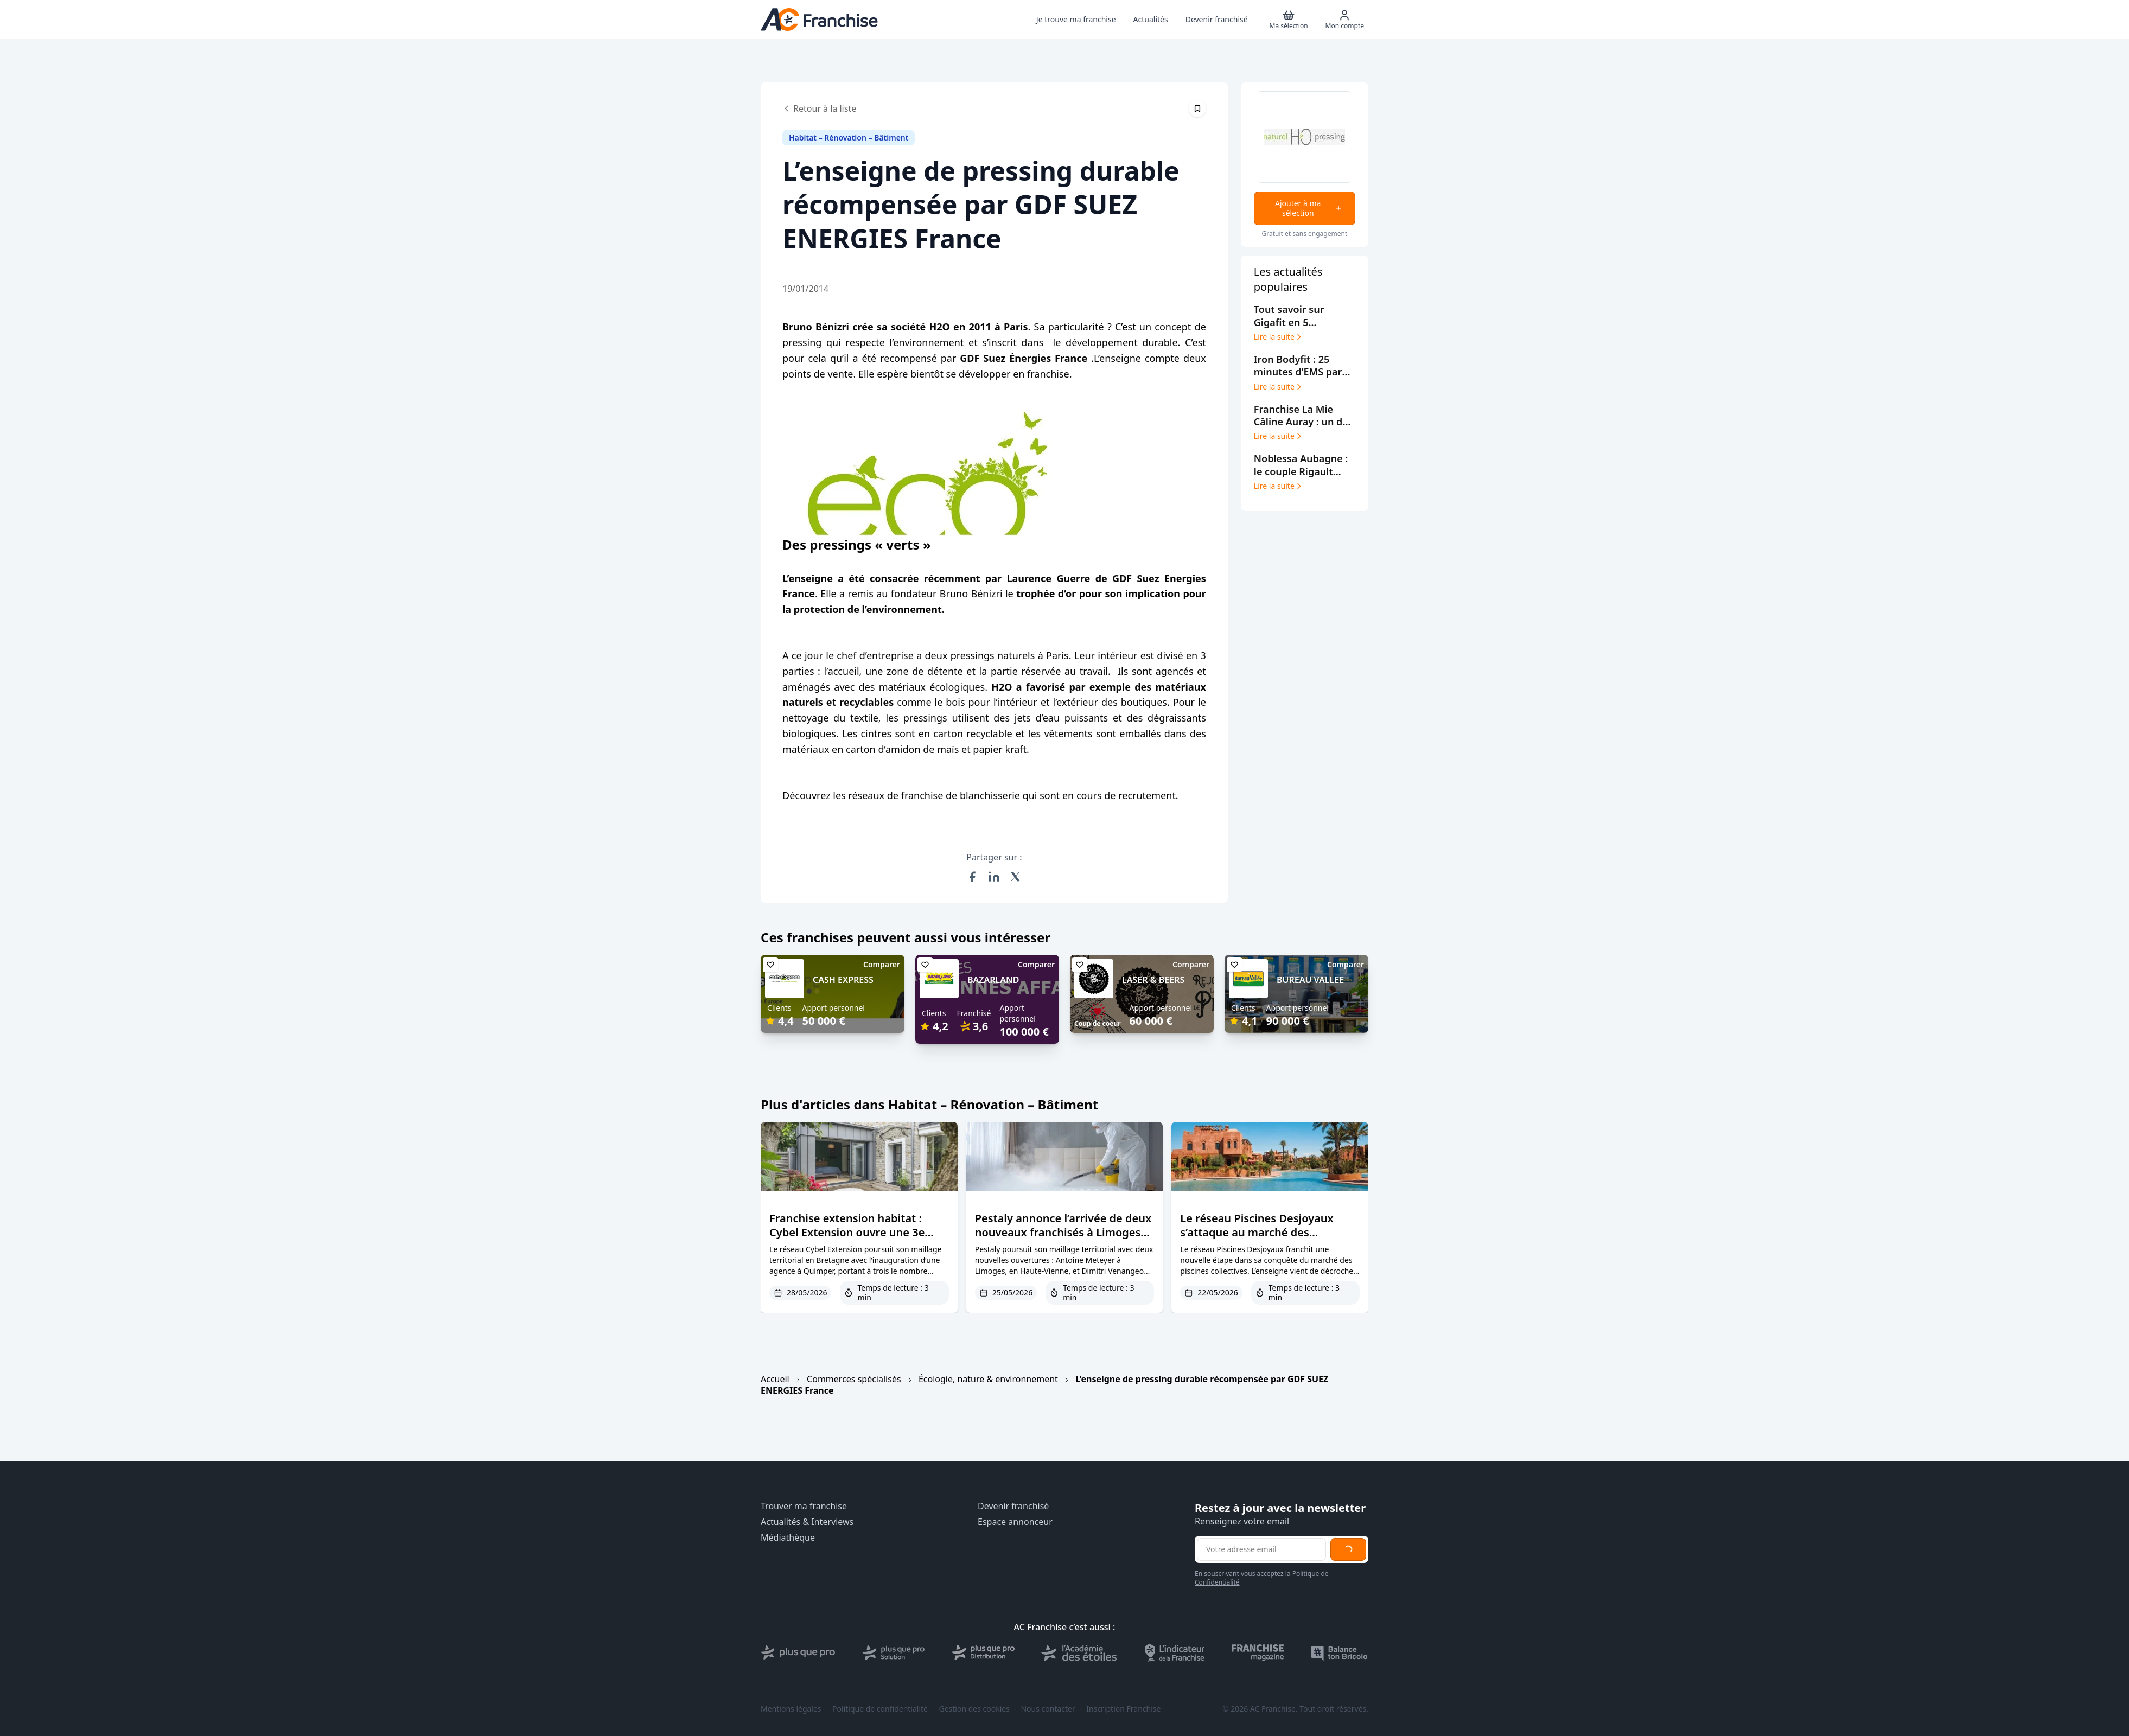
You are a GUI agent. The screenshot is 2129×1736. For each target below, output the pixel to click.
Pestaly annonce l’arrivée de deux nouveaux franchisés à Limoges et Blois (1063, 1232)
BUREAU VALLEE (1310, 980)
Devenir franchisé (1013, 1506)
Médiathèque (788, 1537)
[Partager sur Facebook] (972, 876)
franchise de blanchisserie (960, 795)
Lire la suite (1278, 337)
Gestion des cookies (974, 1709)
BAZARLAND (993, 980)
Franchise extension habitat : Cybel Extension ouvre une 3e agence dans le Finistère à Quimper (847, 1239)
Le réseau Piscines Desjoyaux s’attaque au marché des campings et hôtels (1256, 1232)
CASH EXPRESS (843, 980)
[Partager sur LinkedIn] (994, 876)
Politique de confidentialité (880, 1709)
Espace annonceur (1015, 1522)
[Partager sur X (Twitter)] (1015, 876)
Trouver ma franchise (804, 1506)
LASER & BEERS (1153, 980)
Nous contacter (1048, 1709)
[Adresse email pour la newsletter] (1261, 1549)
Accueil (775, 1379)
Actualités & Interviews (807, 1522)
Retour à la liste (819, 108)
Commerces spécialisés (854, 1379)
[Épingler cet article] (1197, 108)
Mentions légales (791, 1709)
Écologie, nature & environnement (988, 1379)
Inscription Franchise (1123, 1709)
